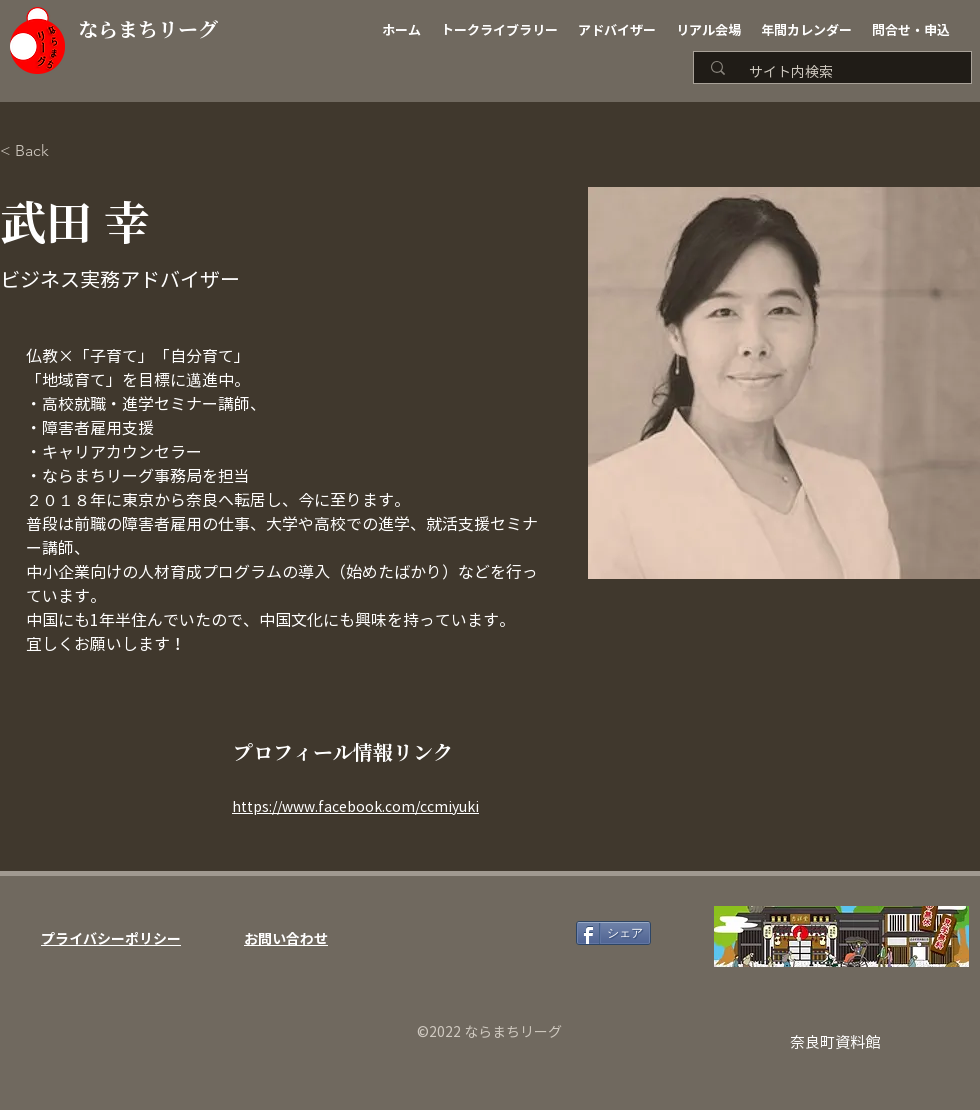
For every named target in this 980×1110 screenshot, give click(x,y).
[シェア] (613, 933)
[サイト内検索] (839, 72)
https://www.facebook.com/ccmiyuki (355, 807)
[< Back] (39, 151)
